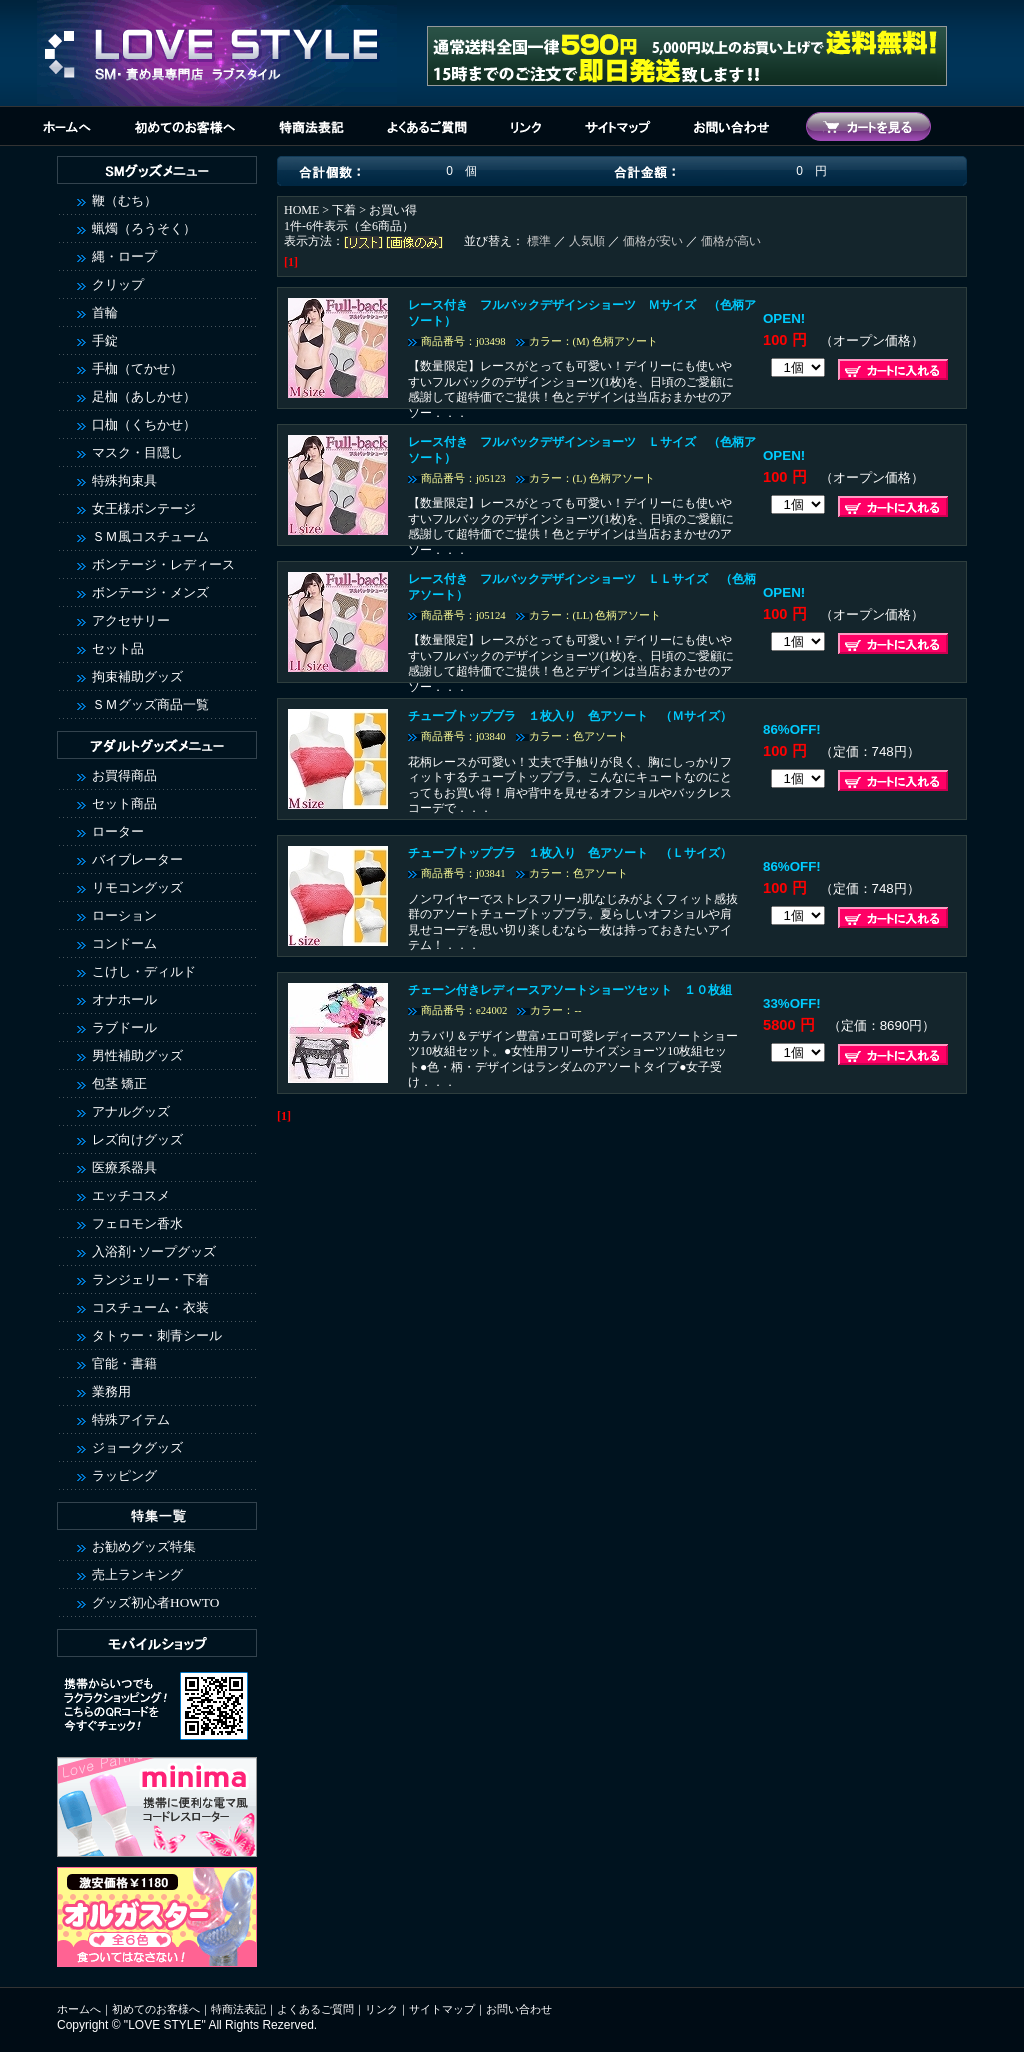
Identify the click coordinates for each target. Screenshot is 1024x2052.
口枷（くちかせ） (144, 424)
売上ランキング (137, 1574)
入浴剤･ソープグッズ (154, 1251)
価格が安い (653, 241)
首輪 (105, 312)
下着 (344, 210)
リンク (381, 2009)
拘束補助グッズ (137, 676)
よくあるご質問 (315, 2009)
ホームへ (79, 2009)
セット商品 (124, 803)
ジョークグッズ (137, 1447)
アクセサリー (131, 620)
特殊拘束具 (124, 480)
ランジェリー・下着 (150, 1279)
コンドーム (124, 943)
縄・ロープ (124, 256)
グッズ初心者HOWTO (155, 1602)
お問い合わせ (519, 2009)
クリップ (118, 284)
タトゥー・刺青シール (157, 1335)
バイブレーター (137, 859)
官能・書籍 (124, 1363)
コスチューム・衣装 (150, 1307)
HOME (301, 210)
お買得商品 (124, 775)
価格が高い (731, 241)
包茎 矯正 (119, 1083)
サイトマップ (442, 2009)
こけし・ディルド (144, 971)
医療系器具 (124, 1167)
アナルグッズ (131, 1111)
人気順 (587, 241)
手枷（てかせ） (137, 368)
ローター (118, 831)
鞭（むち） (124, 200)
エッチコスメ (131, 1195)
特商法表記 (238, 2009)
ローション (124, 915)
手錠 (105, 340)
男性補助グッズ (137, 1055)
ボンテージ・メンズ (150, 592)
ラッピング (124, 1475)
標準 (539, 241)
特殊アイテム (131, 1419)
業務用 (111, 1391)
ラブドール (124, 1027)
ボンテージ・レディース (163, 564)
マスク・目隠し (137, 452)
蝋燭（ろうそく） (144, 228)
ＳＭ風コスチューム (150, 536)
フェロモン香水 (137, 1223)
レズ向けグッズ (137, 1139)
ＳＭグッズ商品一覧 (150, 704)
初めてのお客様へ (156, 2009)
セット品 (118, 648)
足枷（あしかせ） (144, 396)
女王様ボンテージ (144, 508)
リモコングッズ (137, 887)
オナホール (124, 999)
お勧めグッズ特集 (144, 1546)
